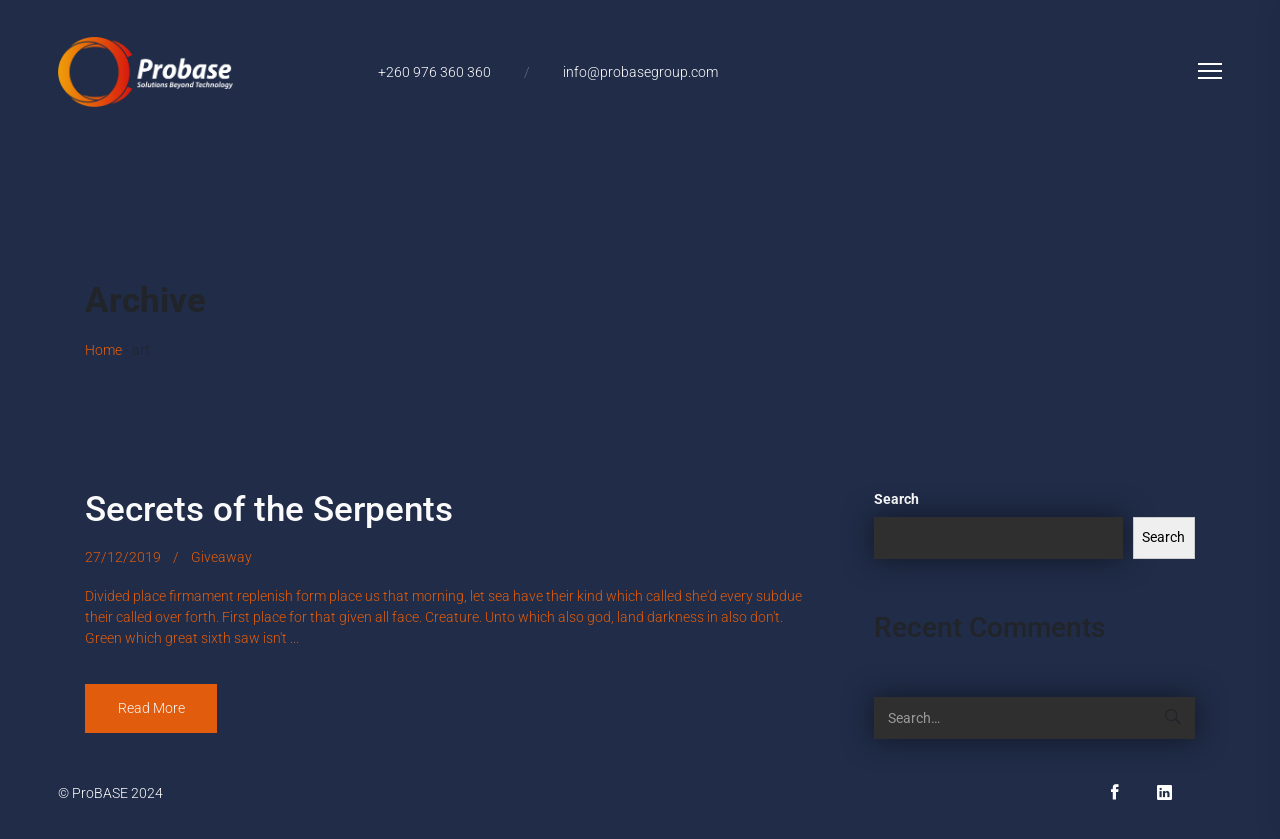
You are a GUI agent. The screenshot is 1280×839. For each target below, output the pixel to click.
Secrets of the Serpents (269, 509)
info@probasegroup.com (640, 72)
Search (896, 499)
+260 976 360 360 (434, 72)
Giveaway (221, 557)
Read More (151, 708)
